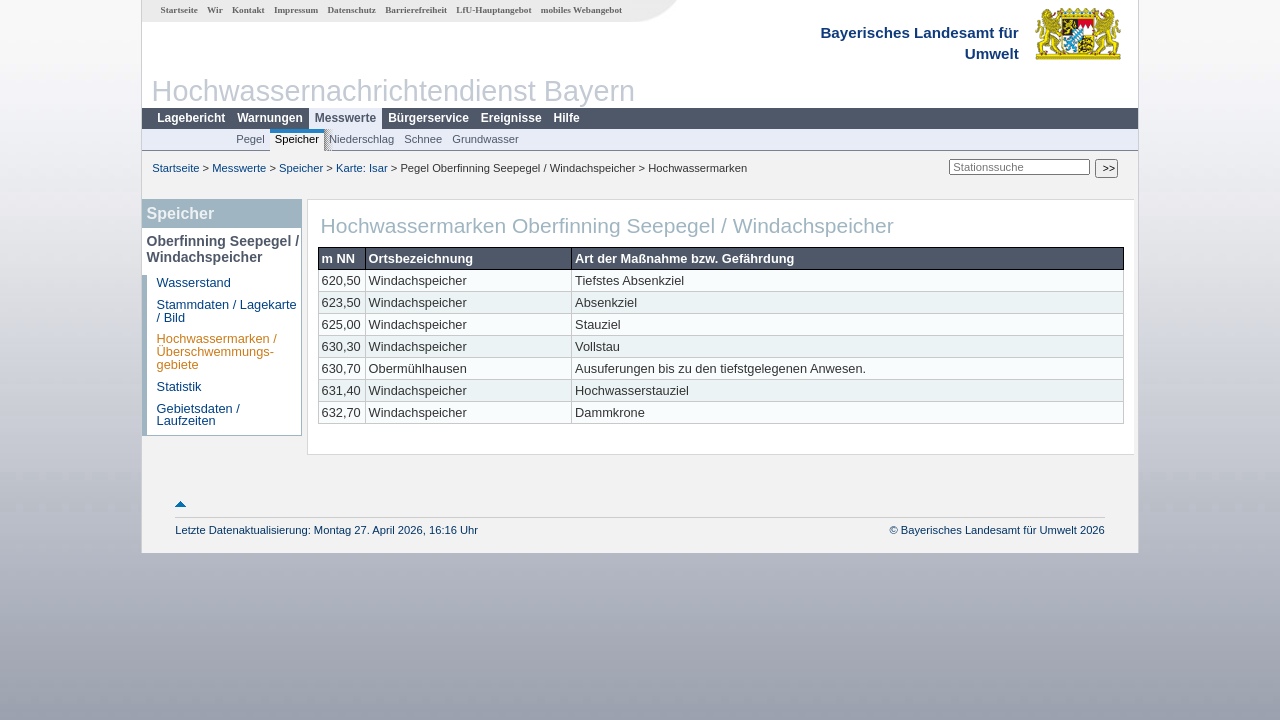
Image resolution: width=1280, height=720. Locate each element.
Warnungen (270, 118)
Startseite (179, 10)
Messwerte (345, 118)
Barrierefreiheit (416, 10)
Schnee (423, 139)
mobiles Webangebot (581, 10)
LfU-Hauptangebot (493, 10)
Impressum (296, 10)
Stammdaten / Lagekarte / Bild (227, 311)
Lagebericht (191, 118)
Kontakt (248, 10)
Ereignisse (511, 118)
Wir (215, 10)
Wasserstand (194, 282)
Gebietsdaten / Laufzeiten (198, 415)
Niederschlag (361, 139)
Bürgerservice (428, 118)
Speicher (297, 139)
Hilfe (567, 118)
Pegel (250, 139)
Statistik (179, 386)
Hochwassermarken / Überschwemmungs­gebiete (217, 351)
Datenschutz (351, 10)
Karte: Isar (362, 168)
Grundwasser (485, 139)
